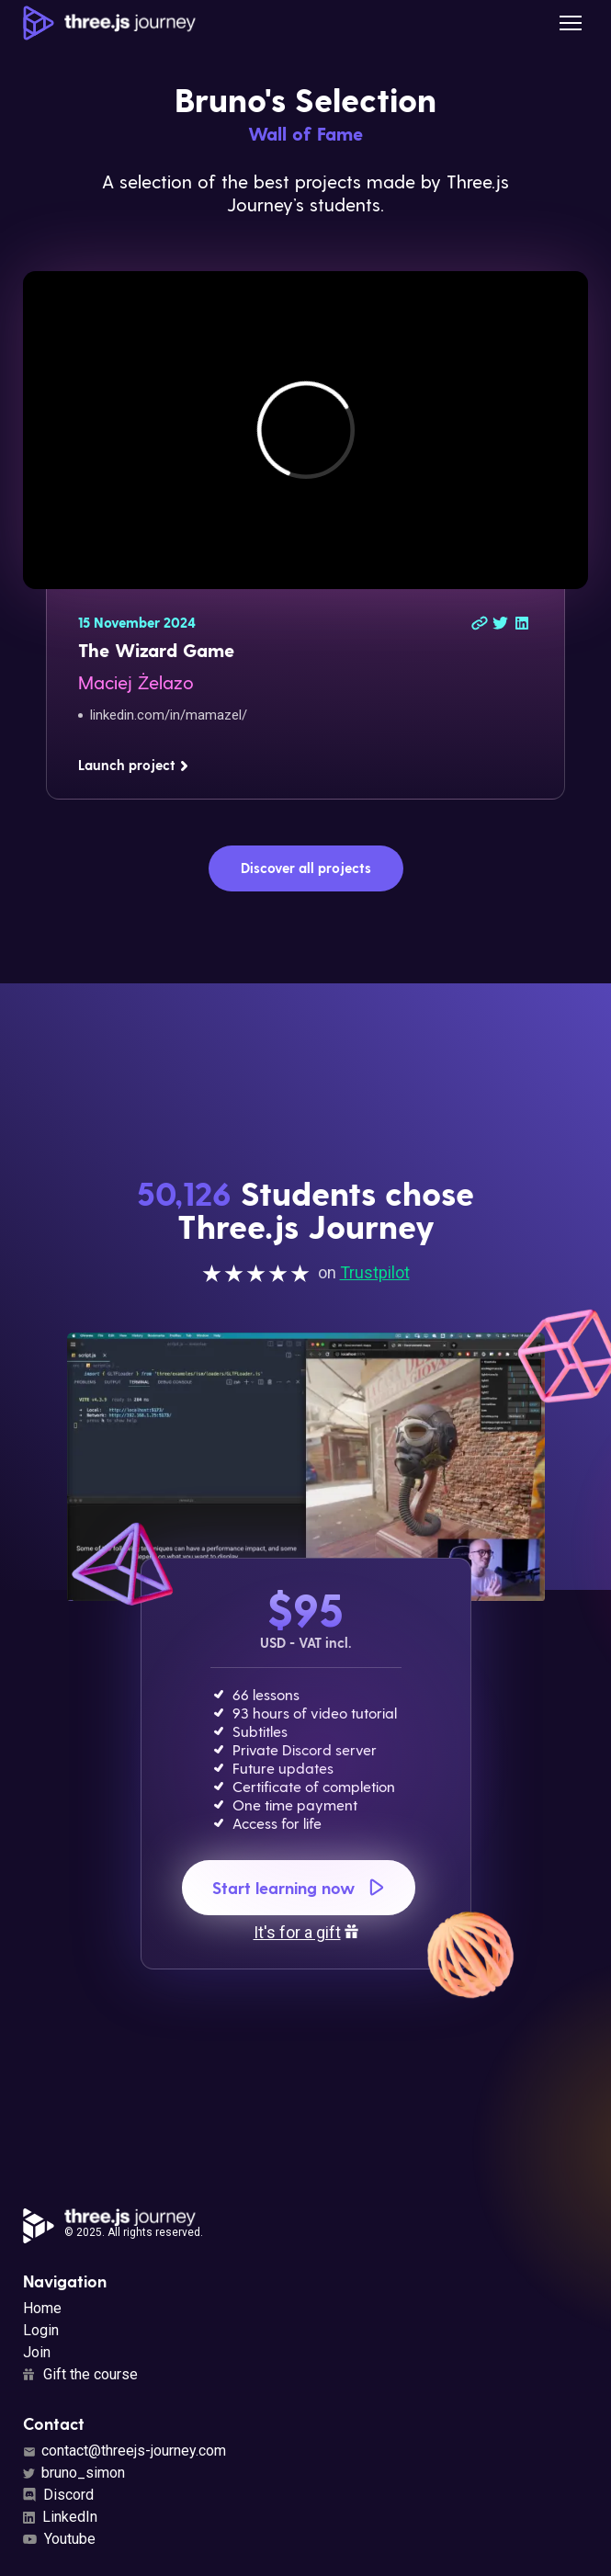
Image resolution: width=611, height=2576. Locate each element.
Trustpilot (375, 1272)
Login (41, 2330)
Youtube (59, 2539)
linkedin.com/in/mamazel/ (168, 715)
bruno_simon (74, 2472)
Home (42, 2308)
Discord (58, 2494)
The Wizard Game (156, 650)
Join (37, 2352)
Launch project (133, 764)
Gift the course (80, 2374)
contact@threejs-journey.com (124, 2450)
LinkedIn (60, 2516)
